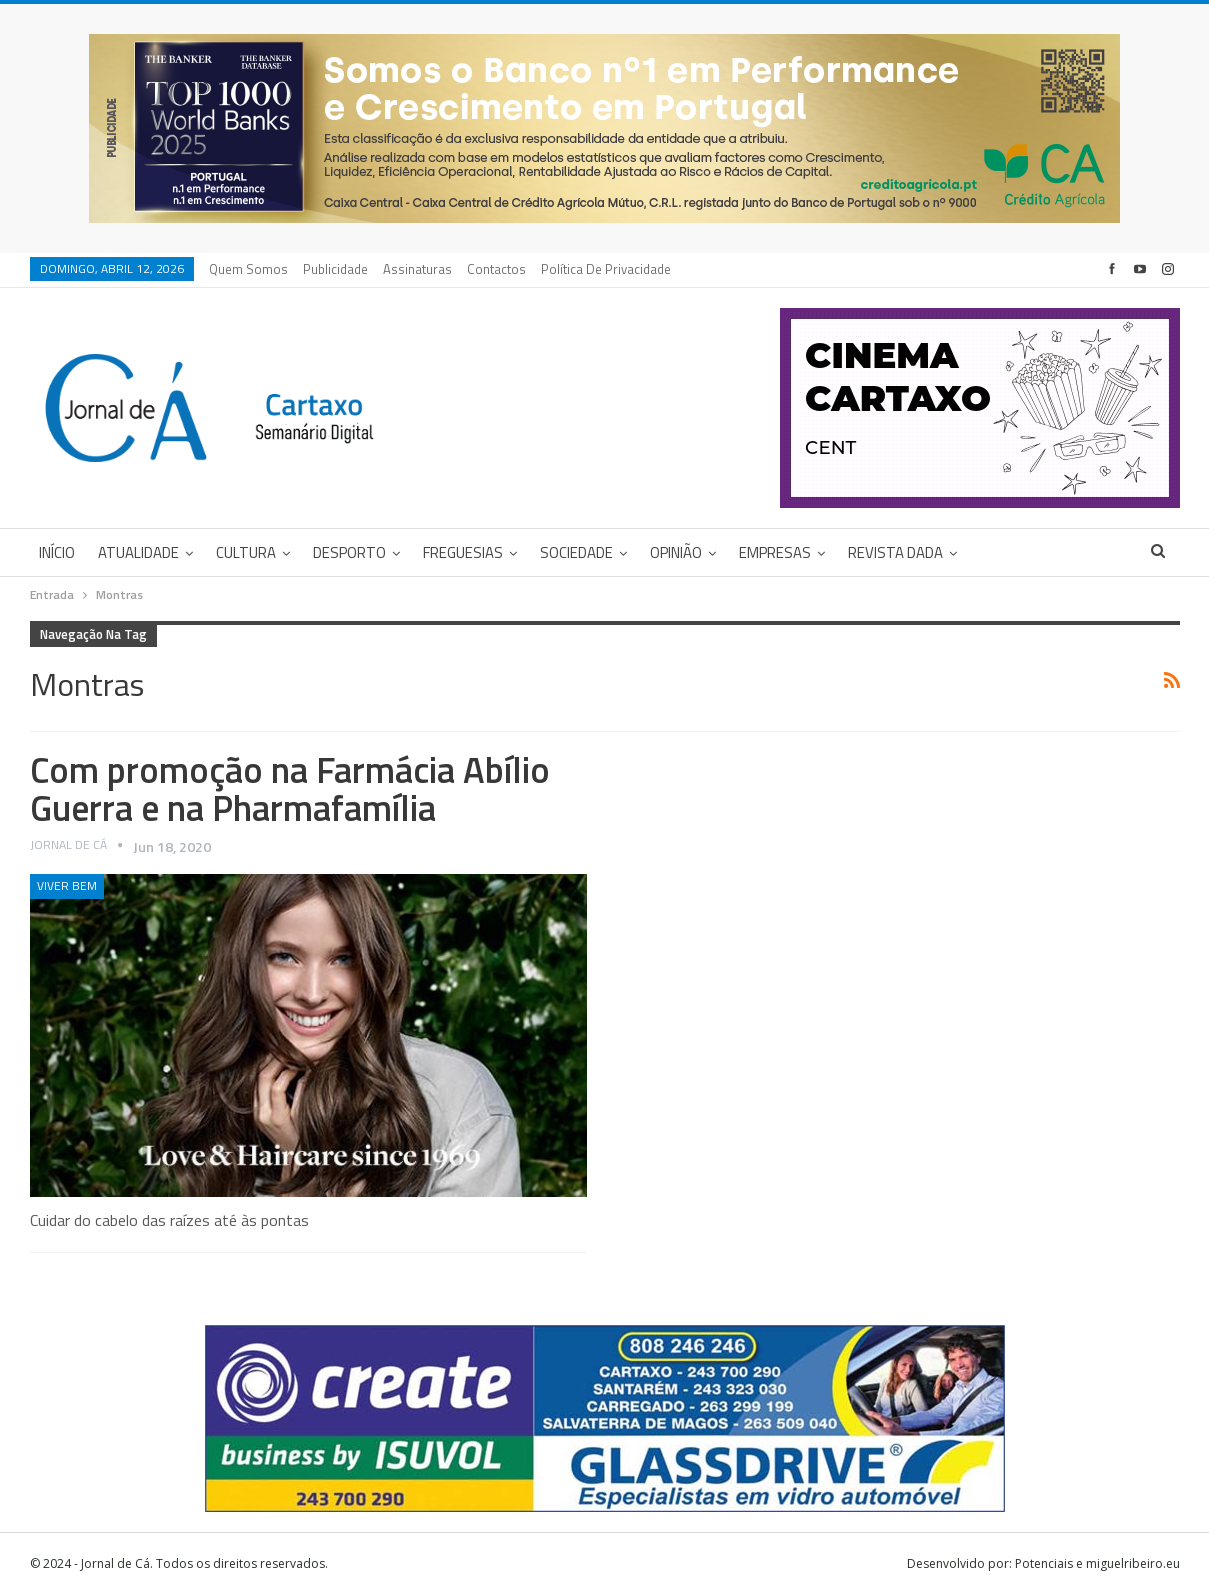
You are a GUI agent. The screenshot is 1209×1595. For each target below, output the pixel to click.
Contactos (496, 269)
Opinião (676, 552)
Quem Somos (248, 269)
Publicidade (335, 269)
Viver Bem (67, 885)
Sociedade (576, 552)
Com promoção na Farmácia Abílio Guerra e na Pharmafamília (290, 788)
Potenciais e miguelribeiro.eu (1097, 1563)
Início (57, 552)
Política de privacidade (606, 269)
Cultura (246, 552)
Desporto (349, 552)
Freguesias (463, 552)
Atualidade (138, 552)
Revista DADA (895, 552)
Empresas (775, 552)
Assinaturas (417, 269)
